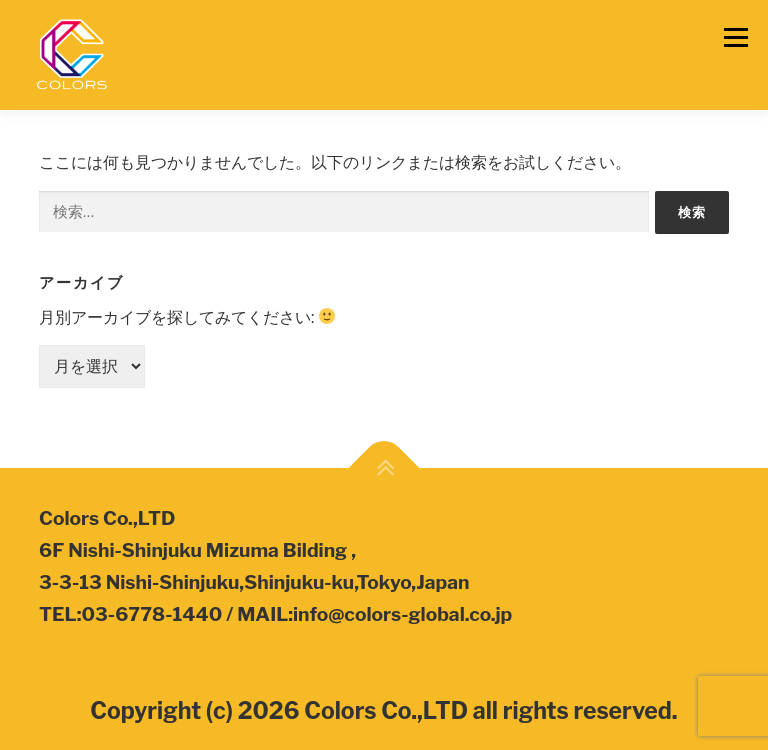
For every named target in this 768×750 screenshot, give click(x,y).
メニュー (735, 37)
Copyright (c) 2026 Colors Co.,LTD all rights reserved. (383, 711)
